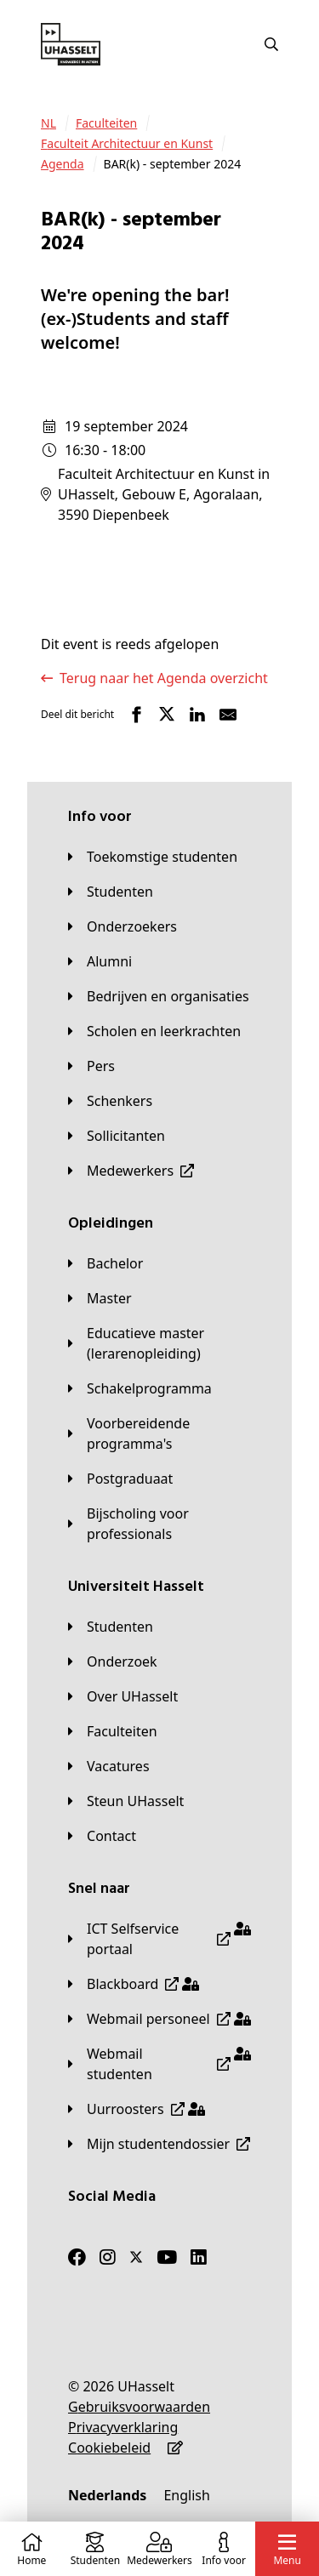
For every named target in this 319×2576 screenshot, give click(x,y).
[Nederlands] (107, 2495)
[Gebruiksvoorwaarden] (139, 2406)
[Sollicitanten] (116, 1136)
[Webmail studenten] (159, 2063)
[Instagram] (108, 2257)
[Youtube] (167, 2257)
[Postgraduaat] (120, 1478)
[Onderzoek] (112, 1661)
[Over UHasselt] (123, 1696)
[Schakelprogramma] (140, 1388)
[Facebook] (77, 2257)
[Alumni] (100, 961)
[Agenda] (62, 164)
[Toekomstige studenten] (152, 856)
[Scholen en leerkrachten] (154, 1031)
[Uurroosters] (136, 2109)
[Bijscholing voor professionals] (159, 1523)
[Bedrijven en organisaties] (158, 996)
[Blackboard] (133, 1984)
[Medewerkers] (131, 1170)
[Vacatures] (109, 1766)
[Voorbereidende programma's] (159, 1433)
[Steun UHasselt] (126, 1801)
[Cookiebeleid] (109, 2447)
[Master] (100, 1298)
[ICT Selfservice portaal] (159, 1938)
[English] (186, 2495)
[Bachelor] (105, 1263)
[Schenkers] (110, 1101)
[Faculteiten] (106, 123)
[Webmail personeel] (159, 2019)
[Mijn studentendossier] (159, 2144)
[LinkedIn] (199, 2257)
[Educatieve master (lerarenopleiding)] (159, 1343)
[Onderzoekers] (122, 926)
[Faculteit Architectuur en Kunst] (127, 144)
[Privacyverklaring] (123, 2427)
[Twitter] (136, 2257)
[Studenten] (110, 891)
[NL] (48, 123)
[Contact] (102, 1836)
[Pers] (91, 1066)
